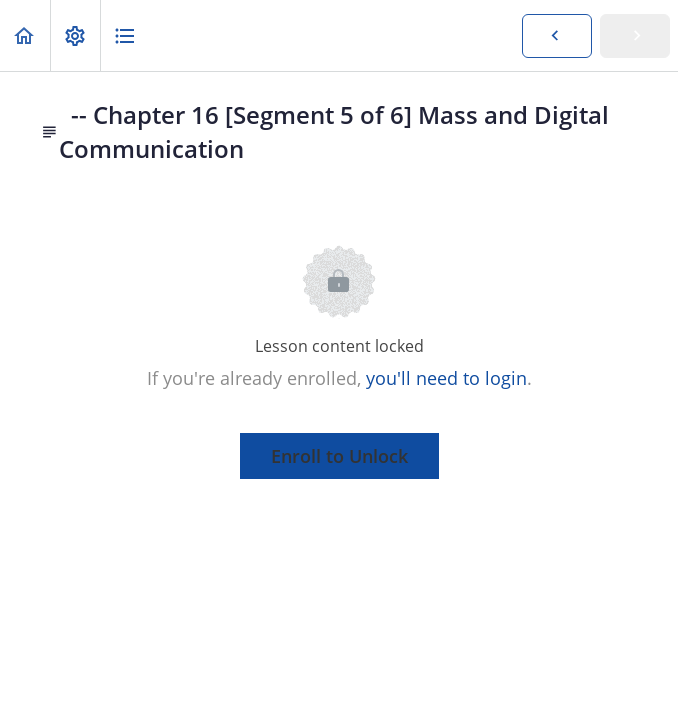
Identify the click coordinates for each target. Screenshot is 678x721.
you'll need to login (446, 378)
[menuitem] (75, 35)
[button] (25, 35)
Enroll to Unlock (339, 456)
